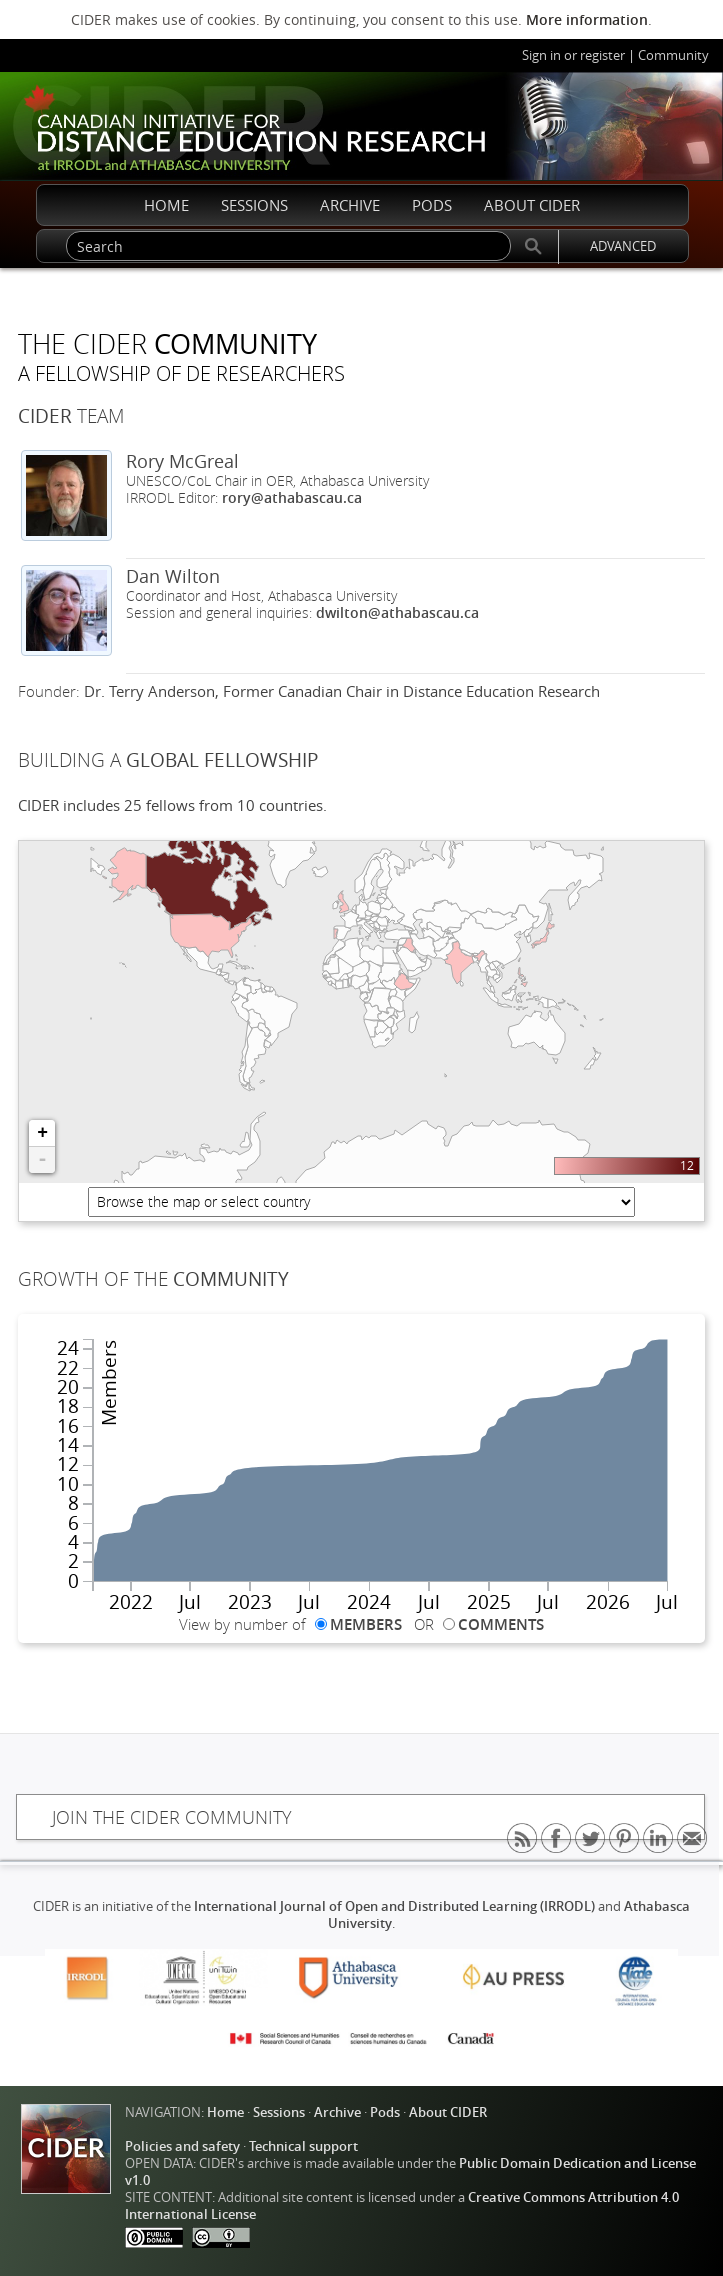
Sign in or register (573, 55)
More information (587, 19)
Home (225, 2112)
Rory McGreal (182, 461)
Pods (385, 2112)
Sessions (279, 2112)
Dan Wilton (173, 576)
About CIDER (448, 2112)
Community (673, 55)
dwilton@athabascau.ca (397, 613)
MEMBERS (366, 1624)
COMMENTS (501, 1624)
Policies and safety (182, 2146)
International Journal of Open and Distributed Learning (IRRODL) (394, 1906)
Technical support (303, 2146)
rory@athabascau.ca (292, 498)
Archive (337, 2112)
